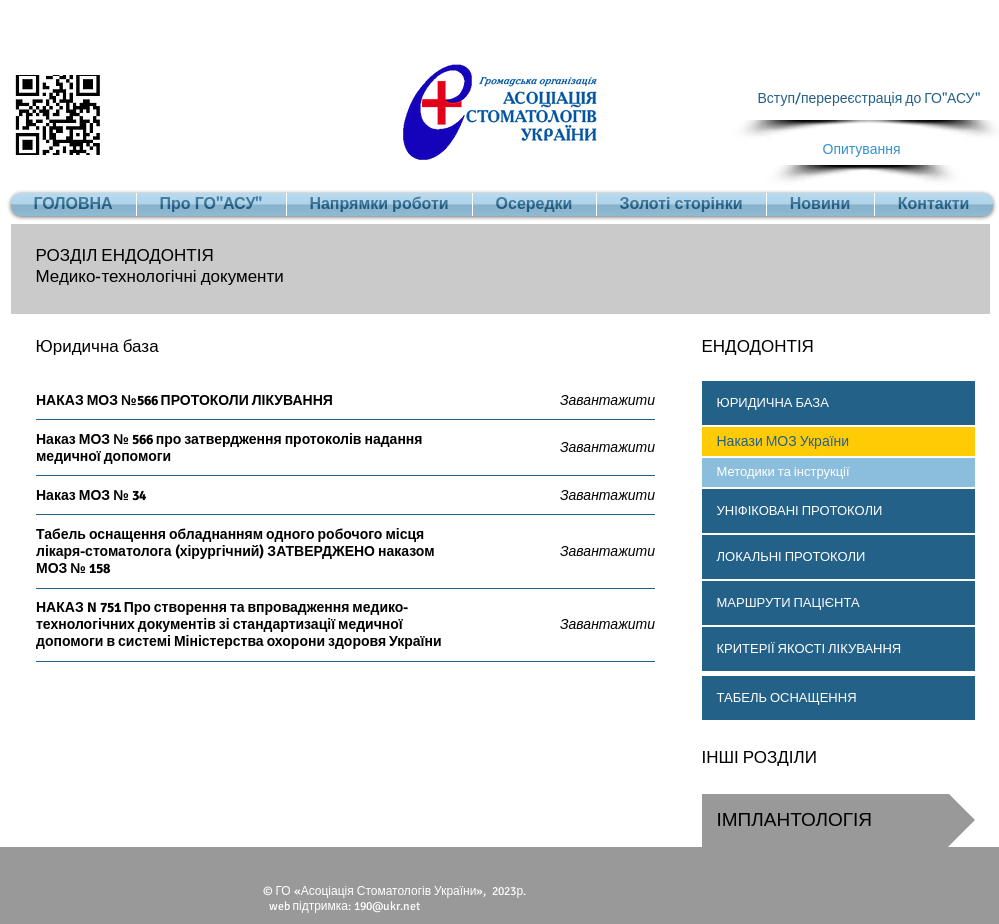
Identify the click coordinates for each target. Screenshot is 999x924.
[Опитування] (862, 150)
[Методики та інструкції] (838, 472)
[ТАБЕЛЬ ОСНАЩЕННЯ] (838, 698)
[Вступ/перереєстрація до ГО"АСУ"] (869, 99)
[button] (838, 403)
